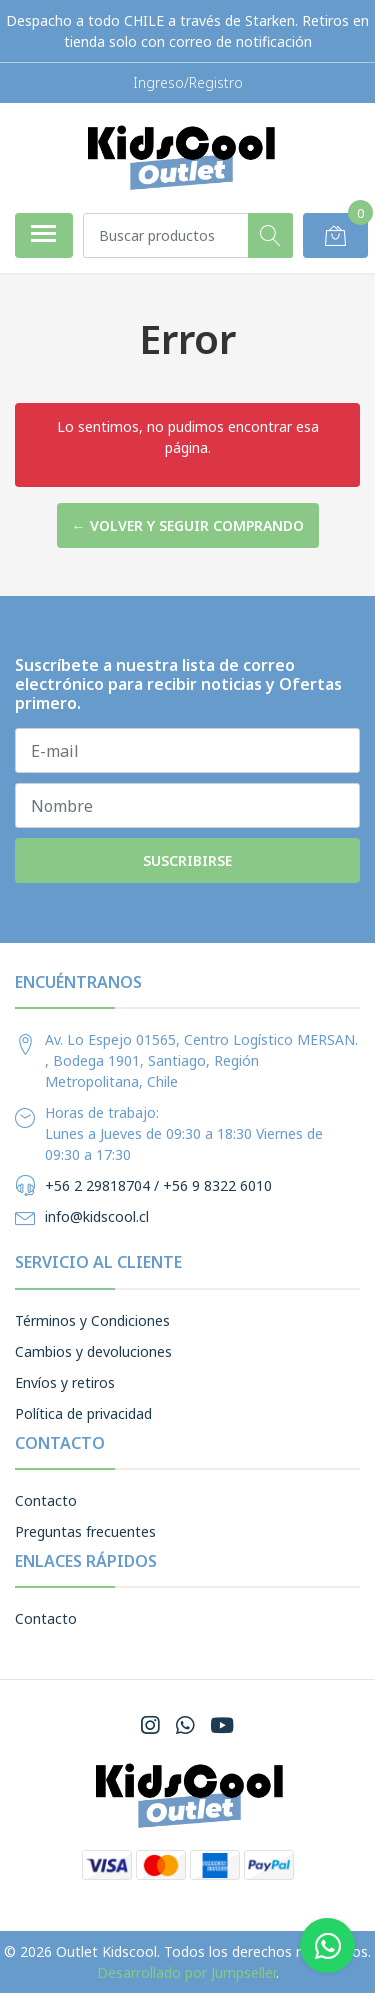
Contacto (46, 1500)
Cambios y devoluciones (93, 1351)
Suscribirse (187, 860)
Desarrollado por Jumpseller (186, 1972)
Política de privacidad (83, 1413)
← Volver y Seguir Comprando (188, 525)
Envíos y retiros (65, 1382)
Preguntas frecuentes (85, 1531)
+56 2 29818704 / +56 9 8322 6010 (158, 1185)
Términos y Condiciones (92, 1320)
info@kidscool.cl (97, 1216)
